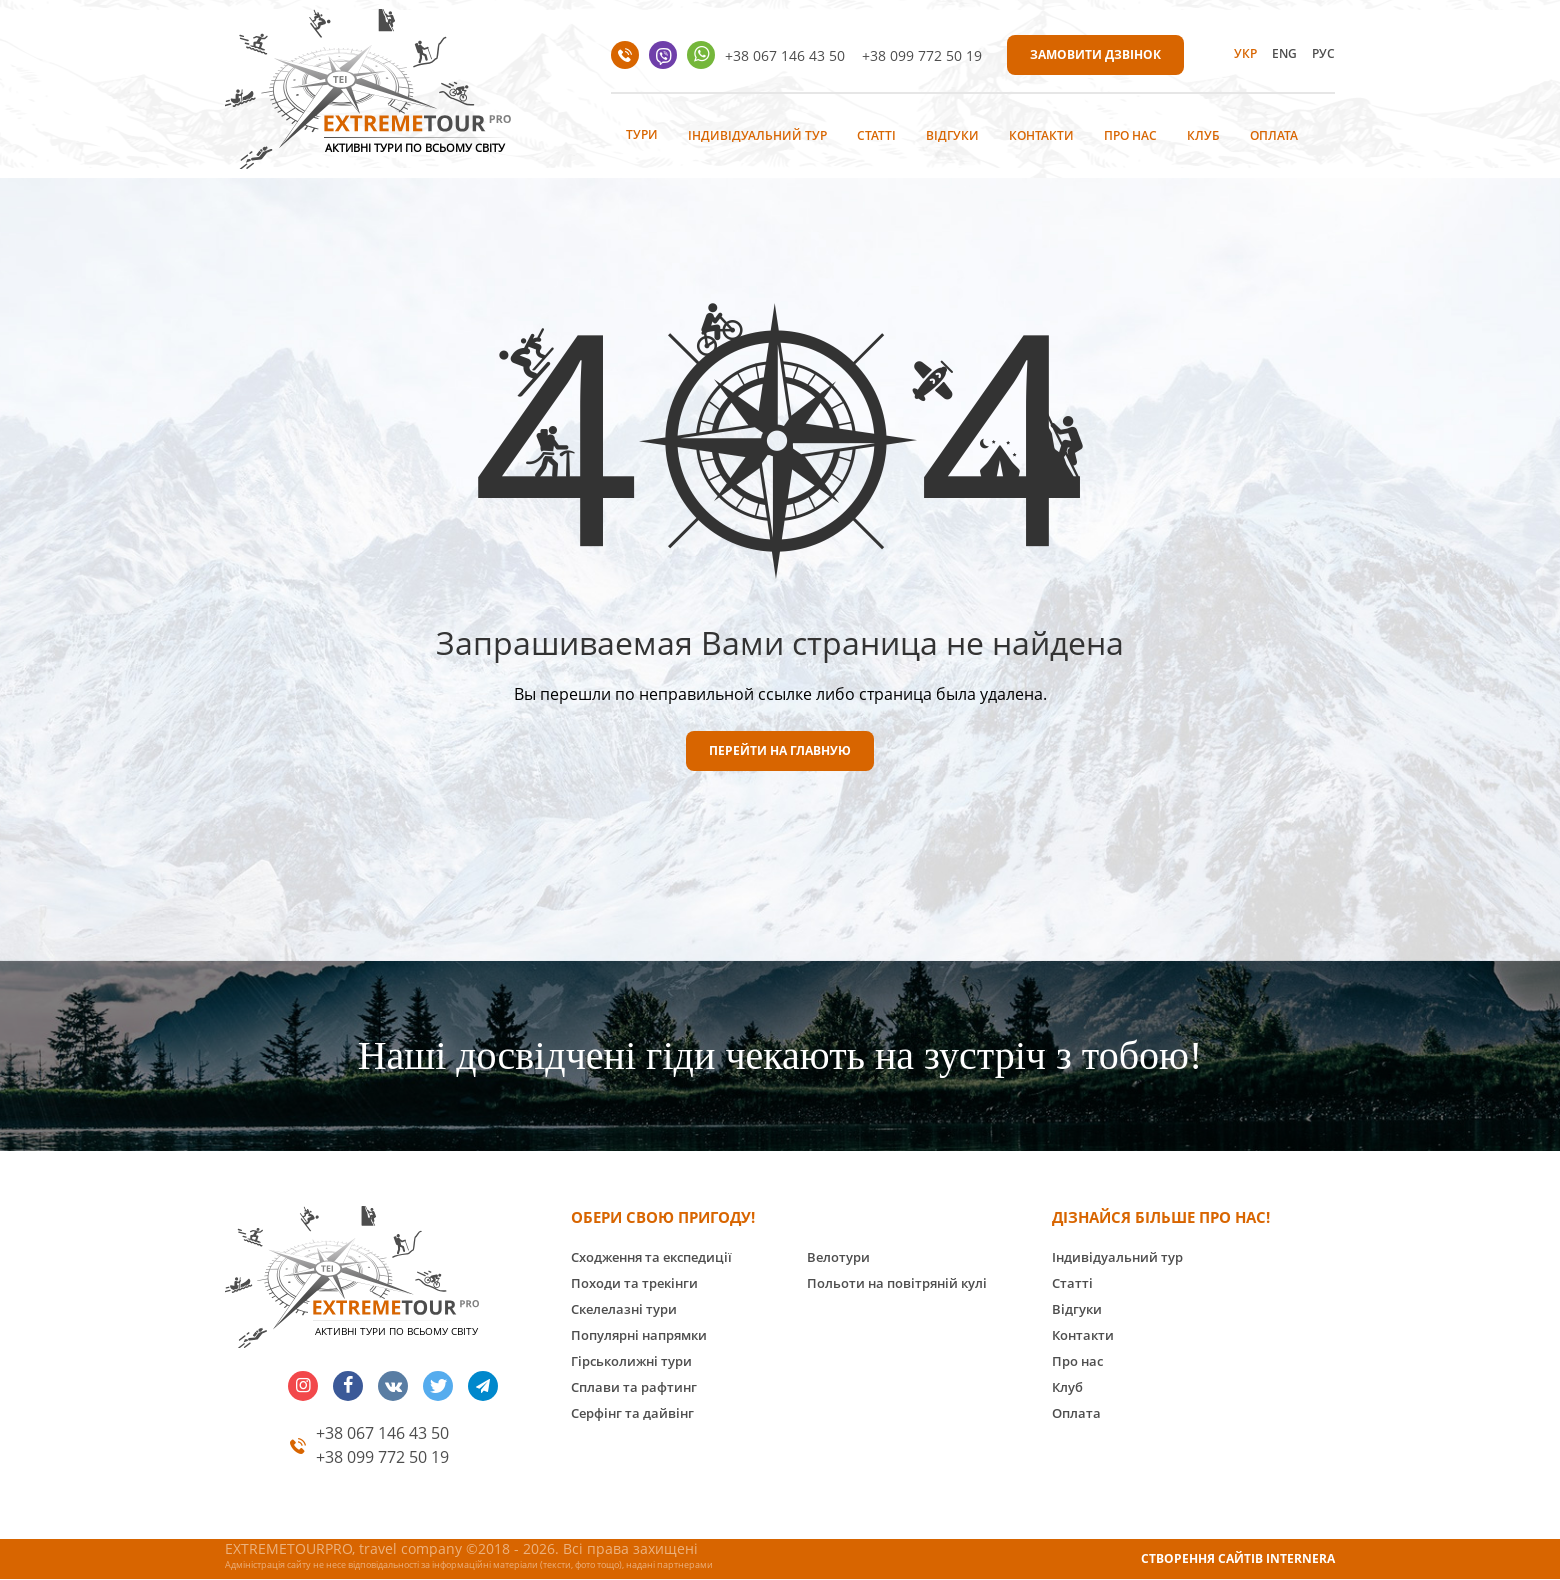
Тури (642, 134)
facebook (348, 1386)
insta (303, 1386)
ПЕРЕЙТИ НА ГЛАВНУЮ (780, 750)
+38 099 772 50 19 (922, 55)
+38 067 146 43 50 (785, 55)
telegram (483, 1386)
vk (393, 1386)
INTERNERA (1300, 1558)
